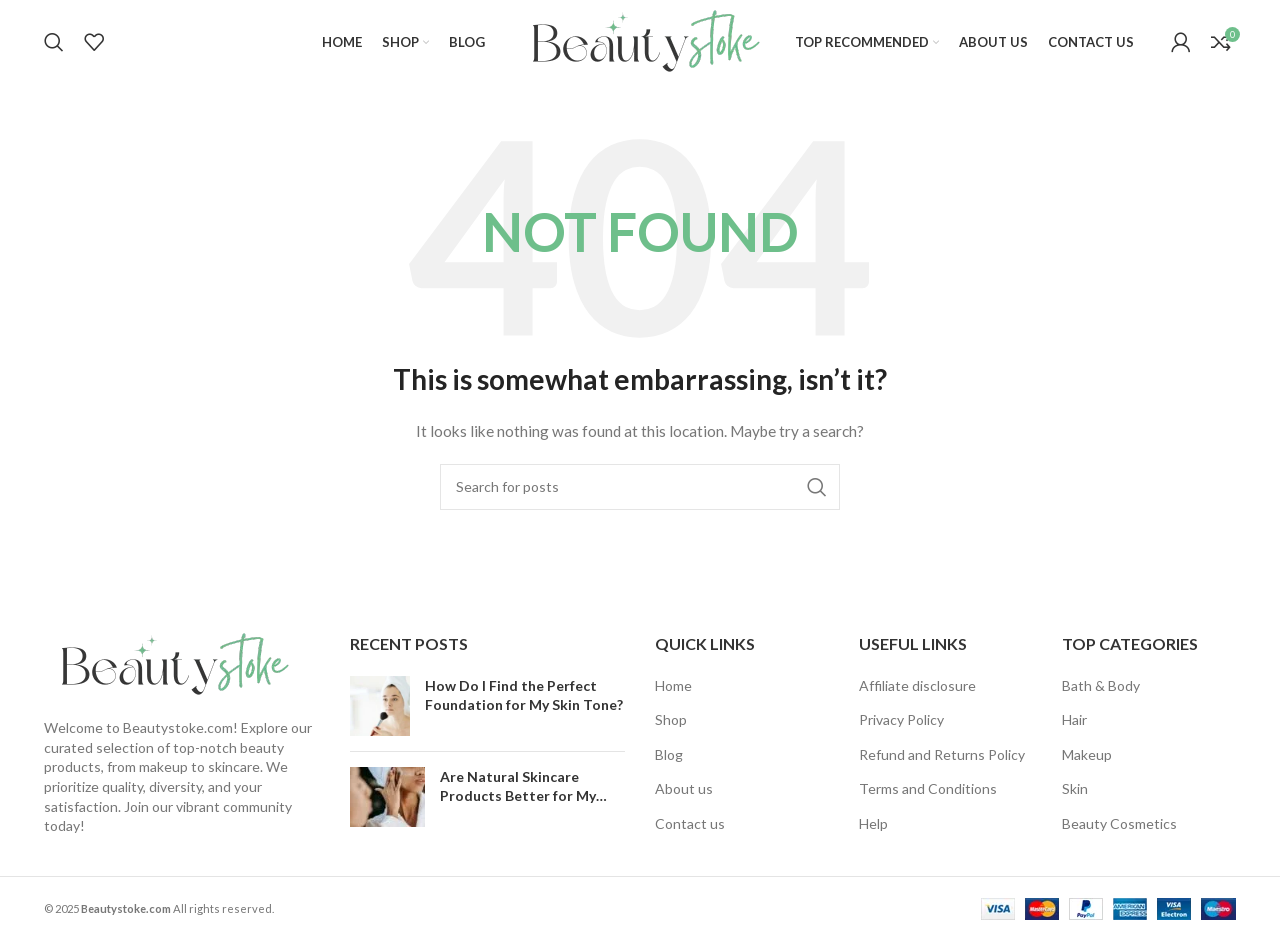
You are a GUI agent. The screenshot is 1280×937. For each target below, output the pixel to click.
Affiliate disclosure (917, 685)
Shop (671, 719)
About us (684, 789)
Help (873, 823)
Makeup (1087, 754)
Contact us (690, 823)
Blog (669, 754)
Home (673, 685)
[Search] (54, 43)
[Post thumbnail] (380, 706)
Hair (1074, 719)
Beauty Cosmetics (1119, 823)
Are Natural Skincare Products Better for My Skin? (518, 796)
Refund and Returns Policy (942, 754)
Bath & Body (1101, 685)
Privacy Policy (901, 719)
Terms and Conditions (928, 789)
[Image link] (169, 664)
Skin (1075, 789)
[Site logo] (640, 40)
